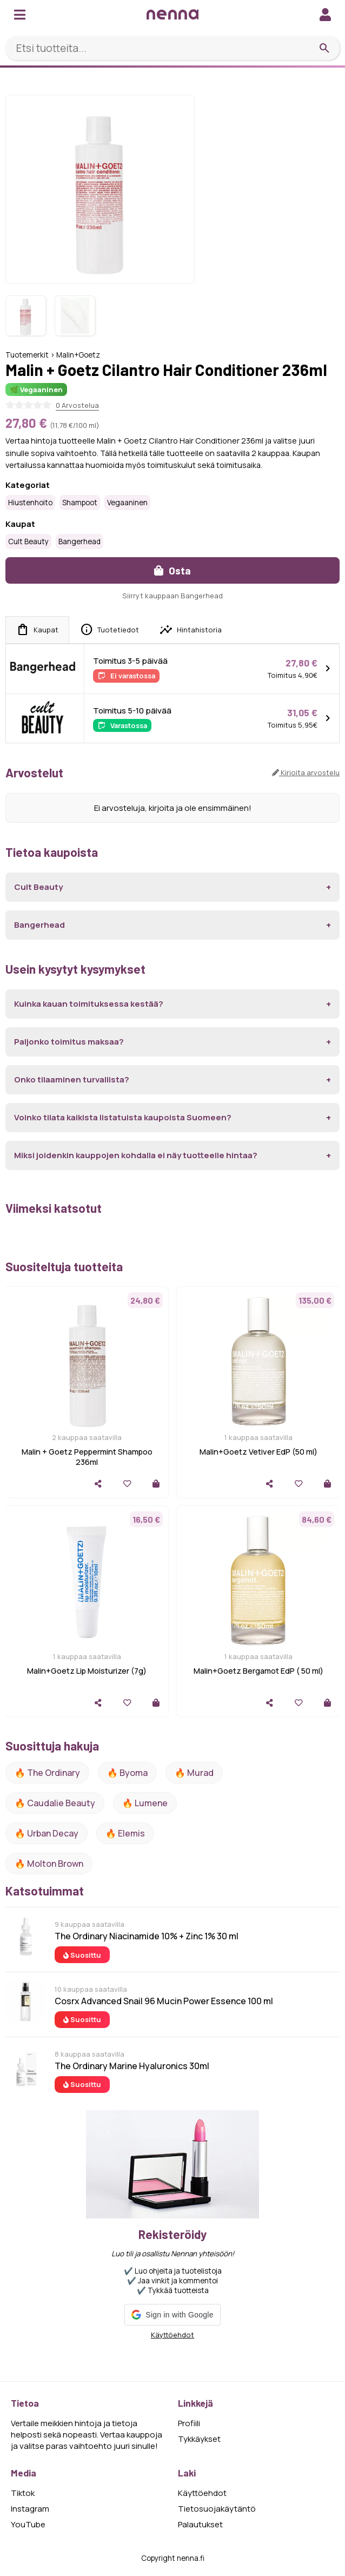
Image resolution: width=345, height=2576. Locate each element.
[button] (172, 2315)
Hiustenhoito (30, 502)
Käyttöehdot (172, 2335)
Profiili (189, 2423)
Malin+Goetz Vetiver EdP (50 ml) (258, 1451)
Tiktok (23, 2493)
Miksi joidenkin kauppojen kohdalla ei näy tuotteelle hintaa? (135, 1155)
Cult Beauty (28, 541)
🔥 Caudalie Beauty (55, 1803)
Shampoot (79, 502)
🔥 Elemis (125, 1833)
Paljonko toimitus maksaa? (69, 1041)
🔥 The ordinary (47, 1773)
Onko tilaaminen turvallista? (71, 1079)
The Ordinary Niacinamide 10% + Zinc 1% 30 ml (146, 1936)
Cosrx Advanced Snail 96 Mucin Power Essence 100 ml (164, 2001)
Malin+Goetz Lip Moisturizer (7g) (87, 1671)
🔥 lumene (145, 1803)
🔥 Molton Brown (49, 1864)
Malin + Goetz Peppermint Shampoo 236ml (87, 1456)
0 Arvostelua (77, 405)
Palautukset (200, 2524)
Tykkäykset (199, 2439)
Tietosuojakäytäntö (217, 2508)
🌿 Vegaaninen (36, 389)
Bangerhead (79, 541)
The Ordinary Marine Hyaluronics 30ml (132, 2066)
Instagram (30, 2508)
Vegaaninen (127, 502)
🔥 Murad (194, 1773)
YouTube (28, 2524)
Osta (172, 570)
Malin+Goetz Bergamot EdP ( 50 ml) (258, 1671)
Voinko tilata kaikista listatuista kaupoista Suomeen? (122, 1117)
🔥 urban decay (46, 1833)
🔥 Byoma (127, 1773)
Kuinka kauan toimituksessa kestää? (88, 1003)
